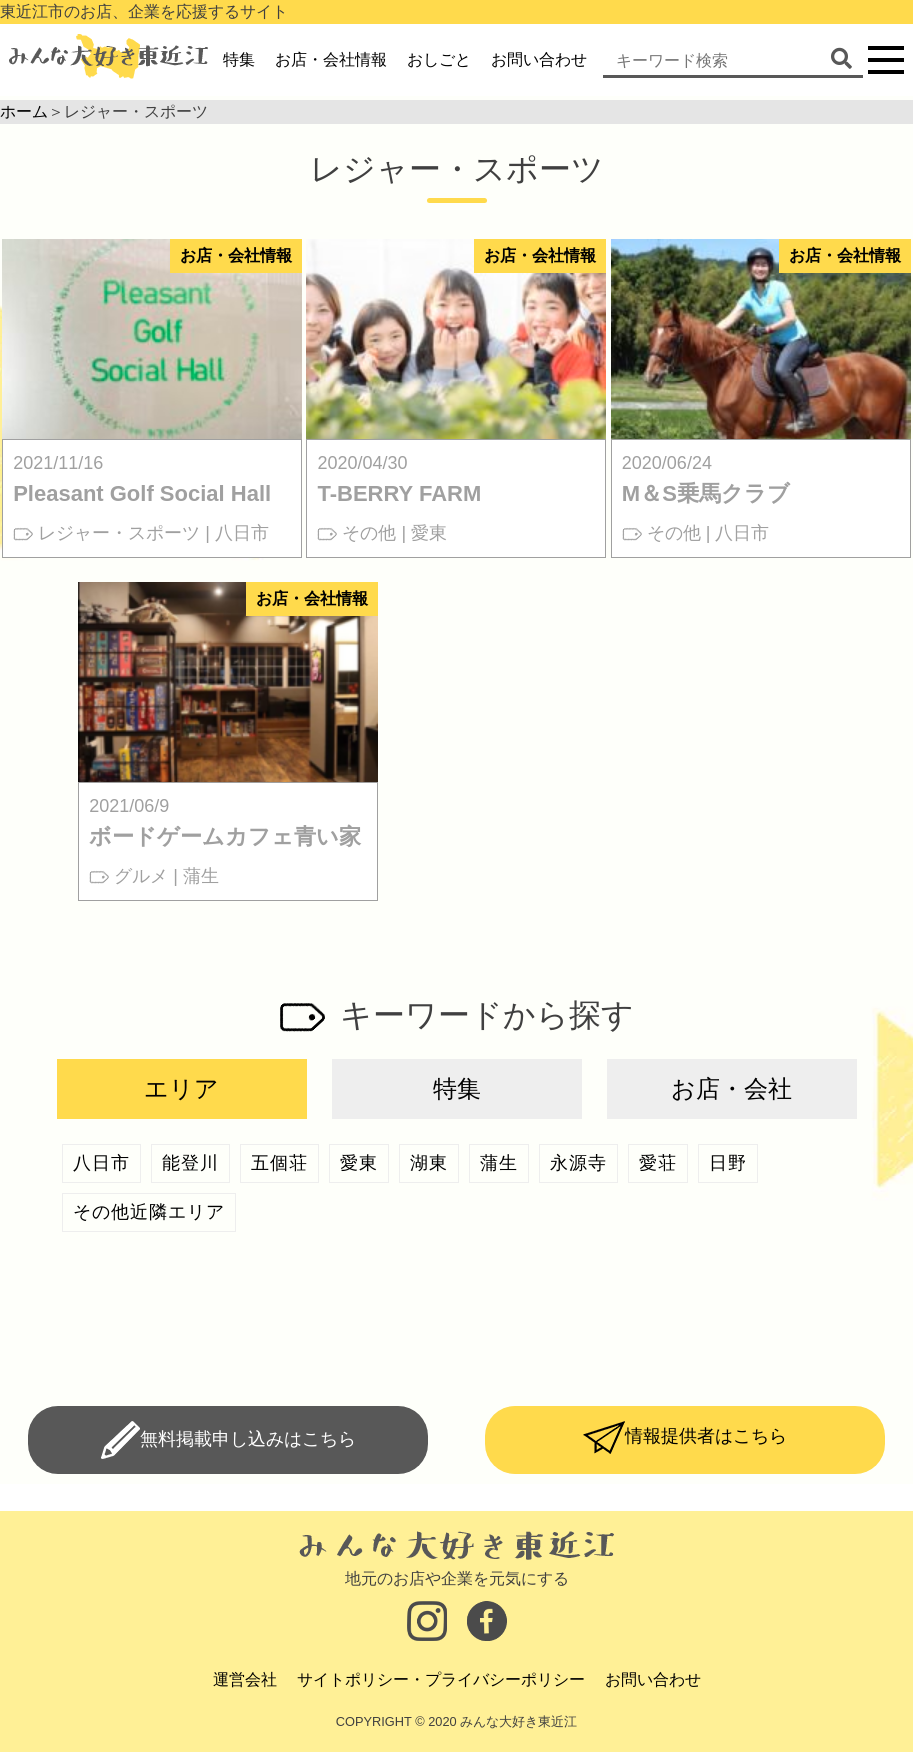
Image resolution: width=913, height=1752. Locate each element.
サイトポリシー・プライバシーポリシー (441, 1679)
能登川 (190, 1163)
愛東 (359, 1163)
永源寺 (578, 1163)
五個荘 (279, 1163)
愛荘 (658, 1163)
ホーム (24, 111)
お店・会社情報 (331, 59)
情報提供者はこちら (706, 1436)
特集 (239, 59)
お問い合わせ (539, 59)
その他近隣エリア (149, 1212)
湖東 (429, 1163)
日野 (728, 1163)
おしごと (439, 59)
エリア (181, 1088)
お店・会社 (731, 1088)
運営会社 (245, 1679)
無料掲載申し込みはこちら (248, 1439)
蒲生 (499, 1163)
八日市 (101, 1163)
